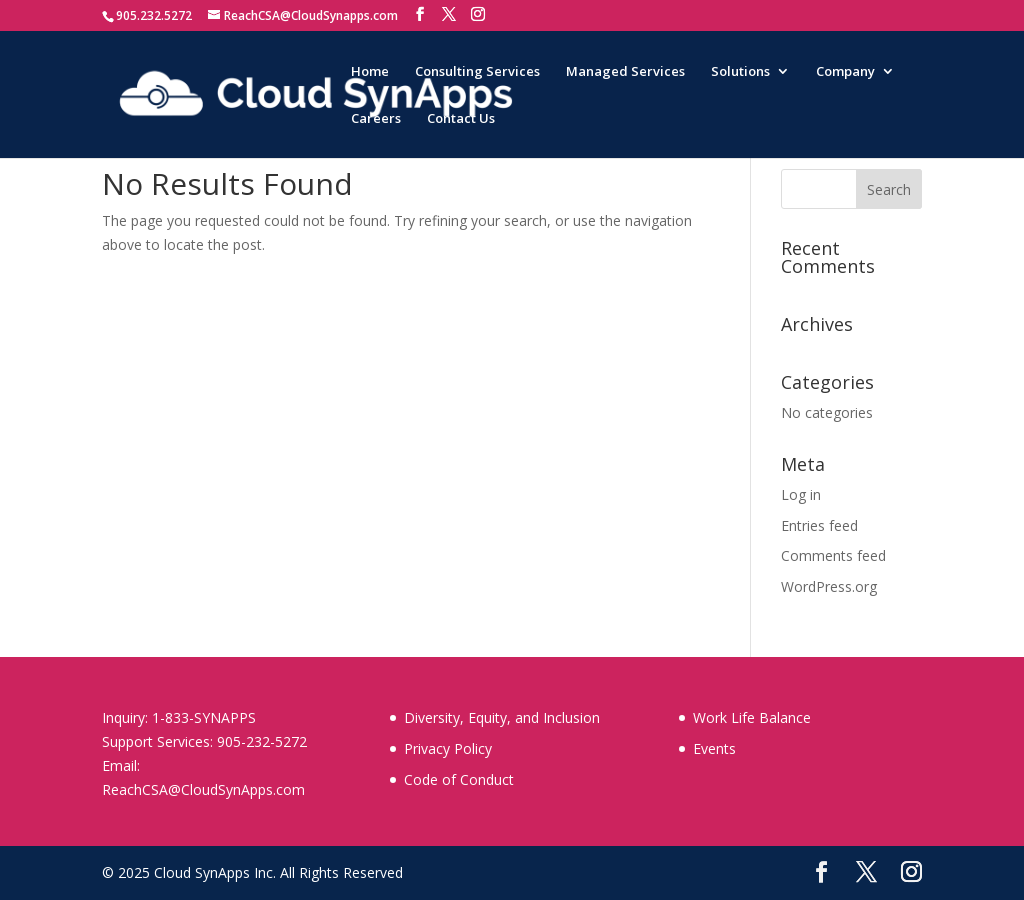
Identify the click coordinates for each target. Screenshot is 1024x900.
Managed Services (625, 72)
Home (370, 72)
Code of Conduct (459, 779)
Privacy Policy (448, 748)
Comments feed (833, 555)
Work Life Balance (752, 717)
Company (845, 72)
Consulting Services (477, 72)
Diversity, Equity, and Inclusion (502, 717)
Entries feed (819, 525)
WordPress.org (829, 586)
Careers (376, 119)
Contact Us (461, 119)
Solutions (740, 72)
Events (714, 748)
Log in (801, 494)
